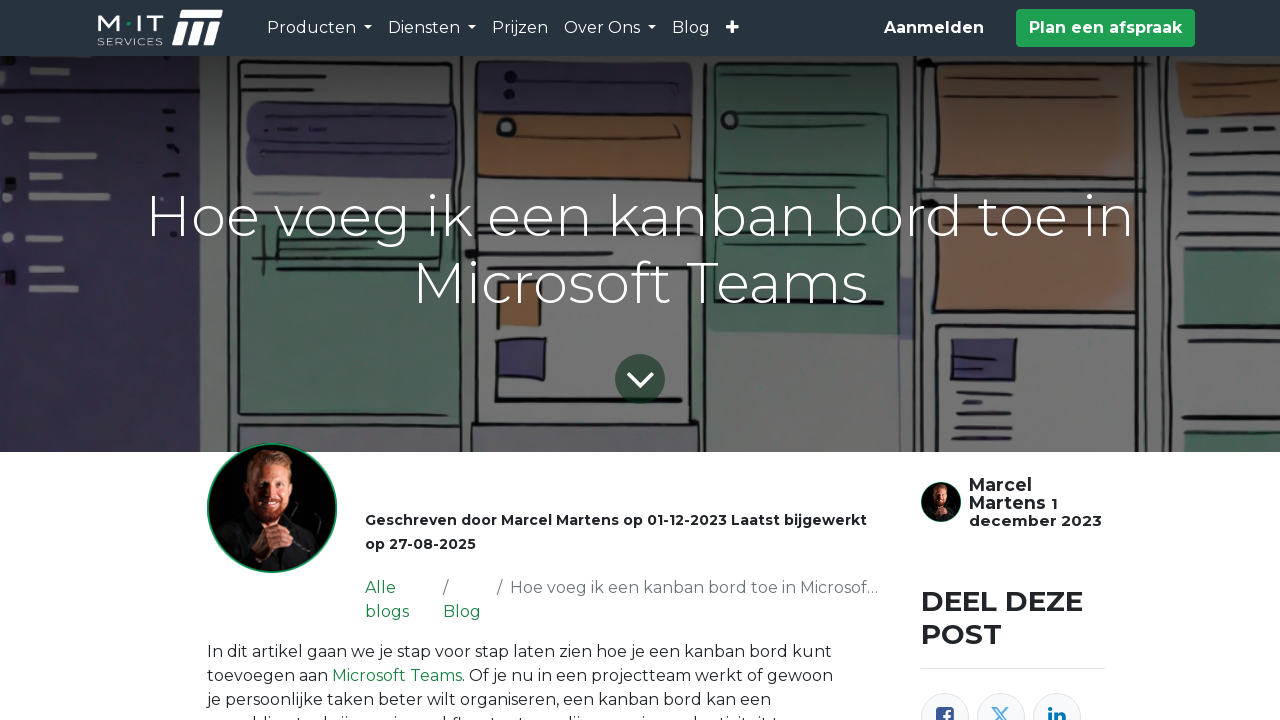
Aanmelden (934, 27)
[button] (732, 28)
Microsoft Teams (397, 675)
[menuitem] (520, 28)
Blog (462, 611)
